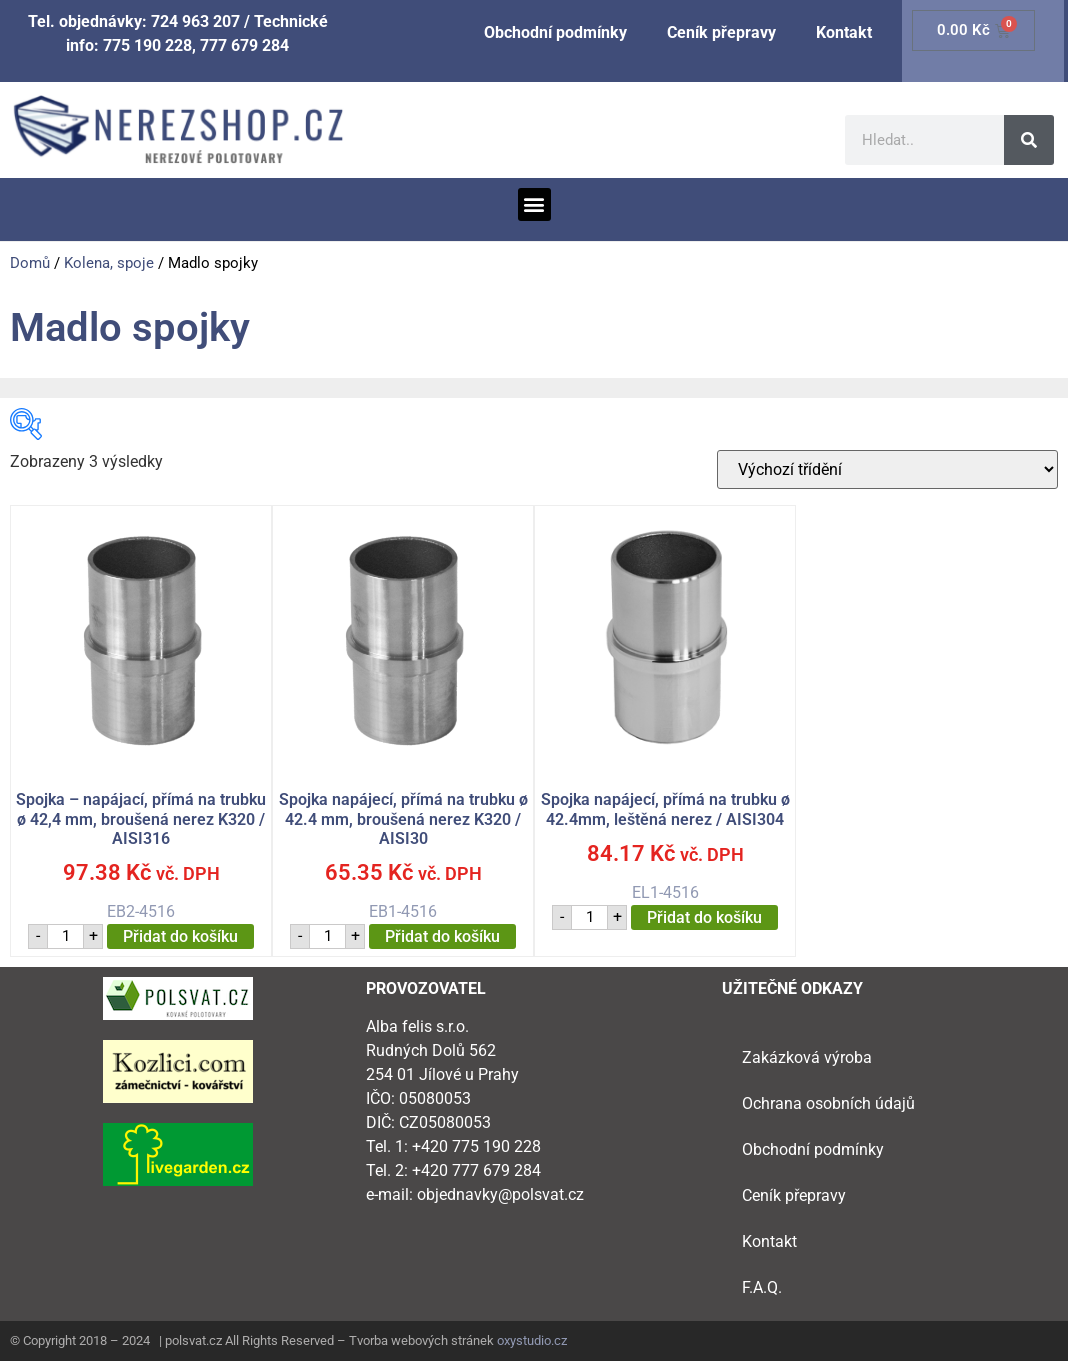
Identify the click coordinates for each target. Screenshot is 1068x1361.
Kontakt (844, 32)
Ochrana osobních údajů (828, 1103)
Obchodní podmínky (555, 32)
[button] (534, 204)
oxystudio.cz (532, 1340)
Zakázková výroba (807, 1057)
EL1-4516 (665, 703)
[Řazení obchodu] (887, 469)
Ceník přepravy (721, 32)
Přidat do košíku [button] (180, 936)
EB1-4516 (403, 713)
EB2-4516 (141, 713)
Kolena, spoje (109, 263)
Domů (30, 263)
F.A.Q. (762, 1287)
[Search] (1029, 140)
